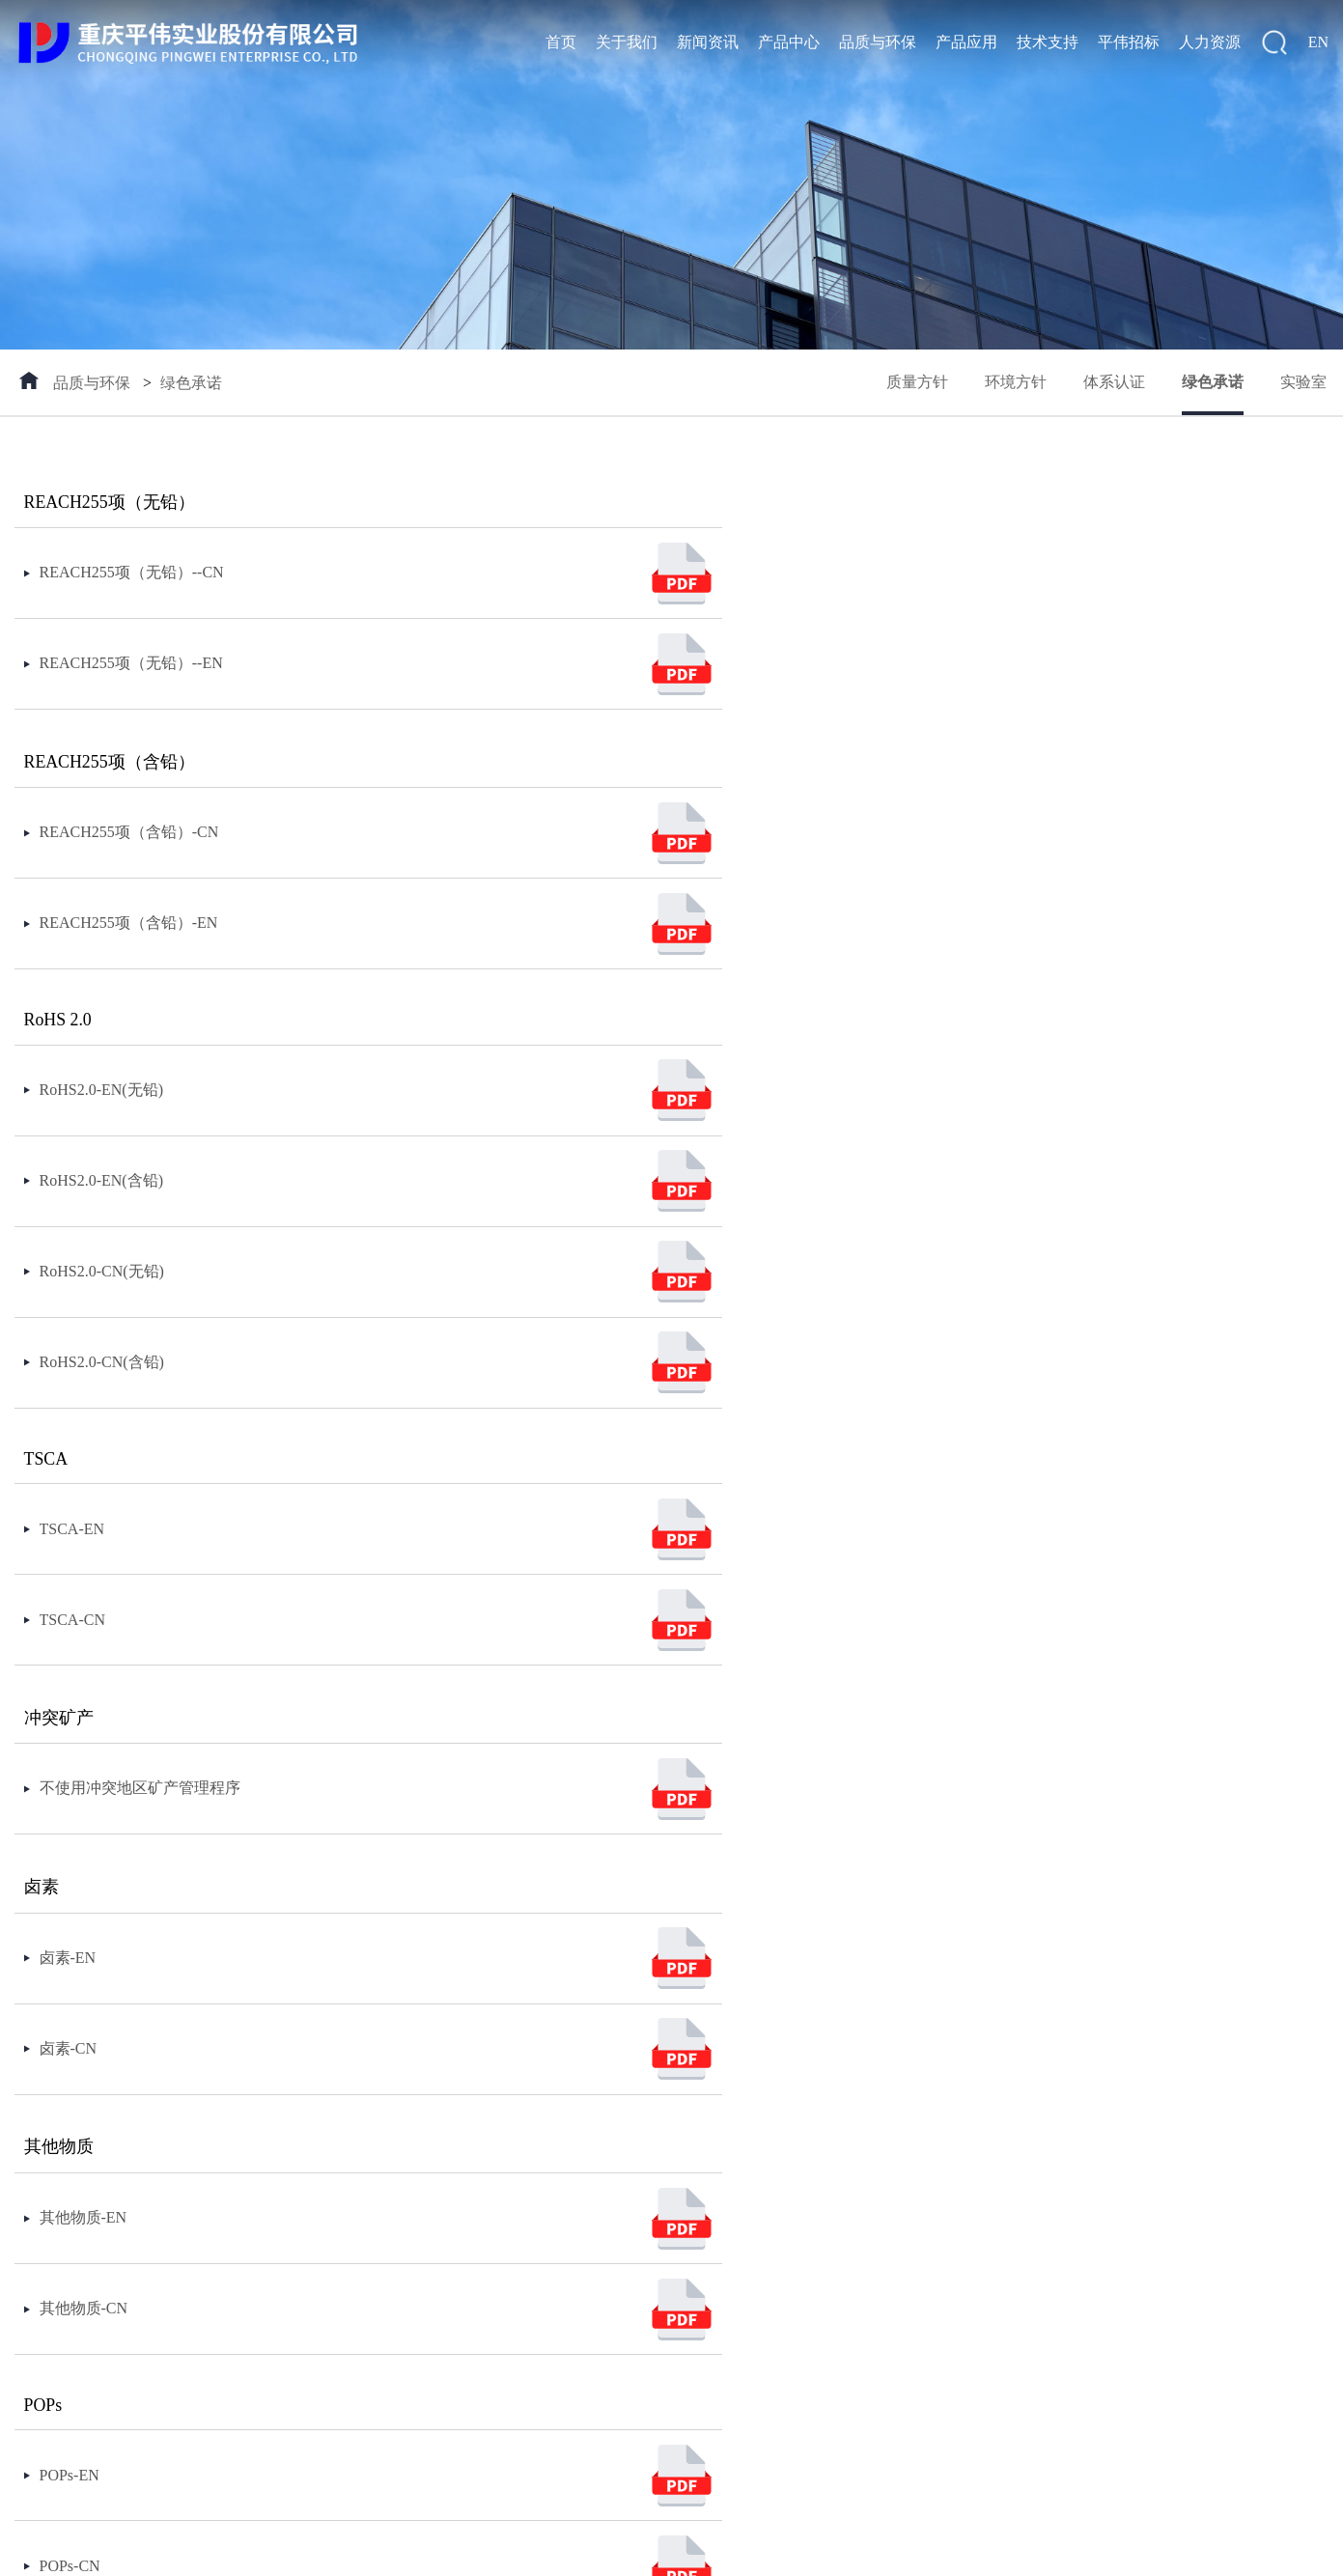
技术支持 (1047, 42)
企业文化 (45, 2163)
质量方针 (911, 383)
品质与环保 (877, 42)
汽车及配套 (549, 2131)
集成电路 (281, 2227)
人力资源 (1210, 42)
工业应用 (542, 2195)
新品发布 (281, 2259)
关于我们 (627, 42)
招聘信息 (785, 2163)
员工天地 (785, 2195)
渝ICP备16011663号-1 (388, 2550)
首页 (561, 42)
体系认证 (1112, 383)
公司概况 (45, 2131)
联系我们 (45, 2227)
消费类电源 (549, 2259)
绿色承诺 (191, 383)
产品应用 (966, 42)
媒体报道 (163, 2195)
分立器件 (281, 2195)
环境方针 (1012, 383)
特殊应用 (542, 2290)
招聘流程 (785, 2131)
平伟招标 (1129, 42)
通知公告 (163, 2163)
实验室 (1305, 383)
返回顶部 (1296, 2550)
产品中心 (789, 42)
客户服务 (667, 2131)
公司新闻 (163, 2131)
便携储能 (542, 2227)
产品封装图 (288, 2163)
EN (1318, 42)
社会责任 (45, 2195)
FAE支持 (665, 2163)
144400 (559, 2550)
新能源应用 (549, 2163)
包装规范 (281, 2131)
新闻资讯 (708, 42)
